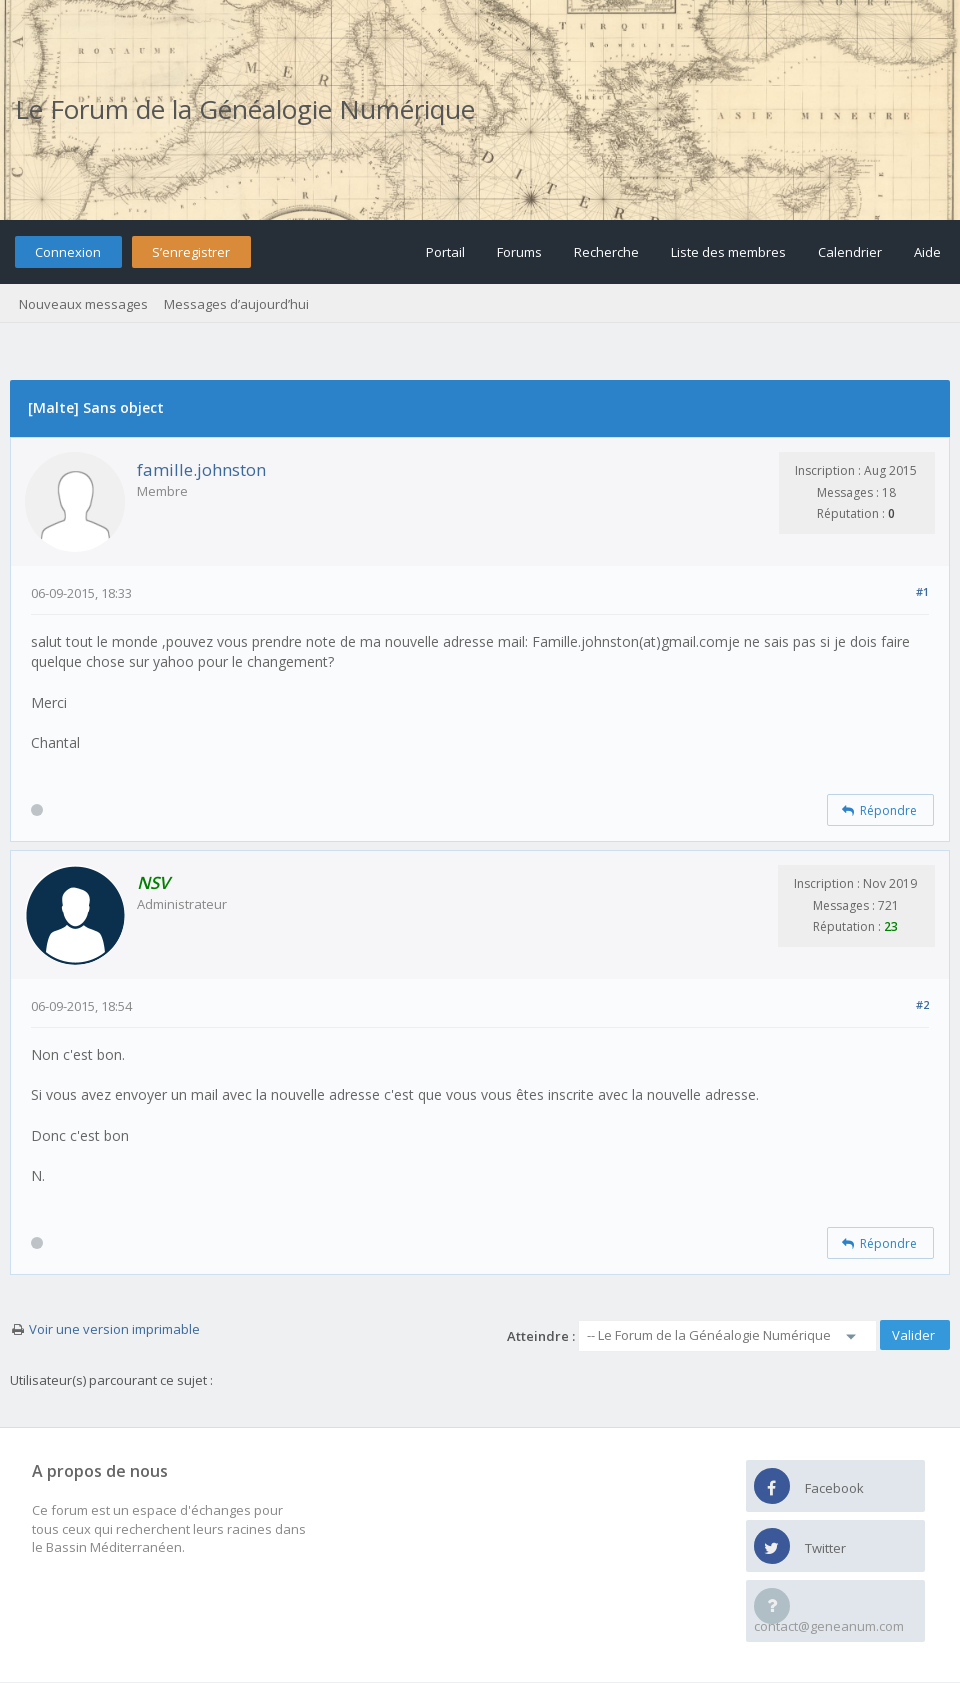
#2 (922, 1004)
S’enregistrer (191, 252)
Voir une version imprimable (114, 1329)
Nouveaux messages (83, 304)
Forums (519, 252)
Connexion (68, 252)
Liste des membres (728, 252)
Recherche (606, 252)
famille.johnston (201, 469)
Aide (927, 252)
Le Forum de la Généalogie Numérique (245, 109)
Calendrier (850, 252)
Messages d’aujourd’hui (236, 304)
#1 (922, 591)
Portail (445, 252)
